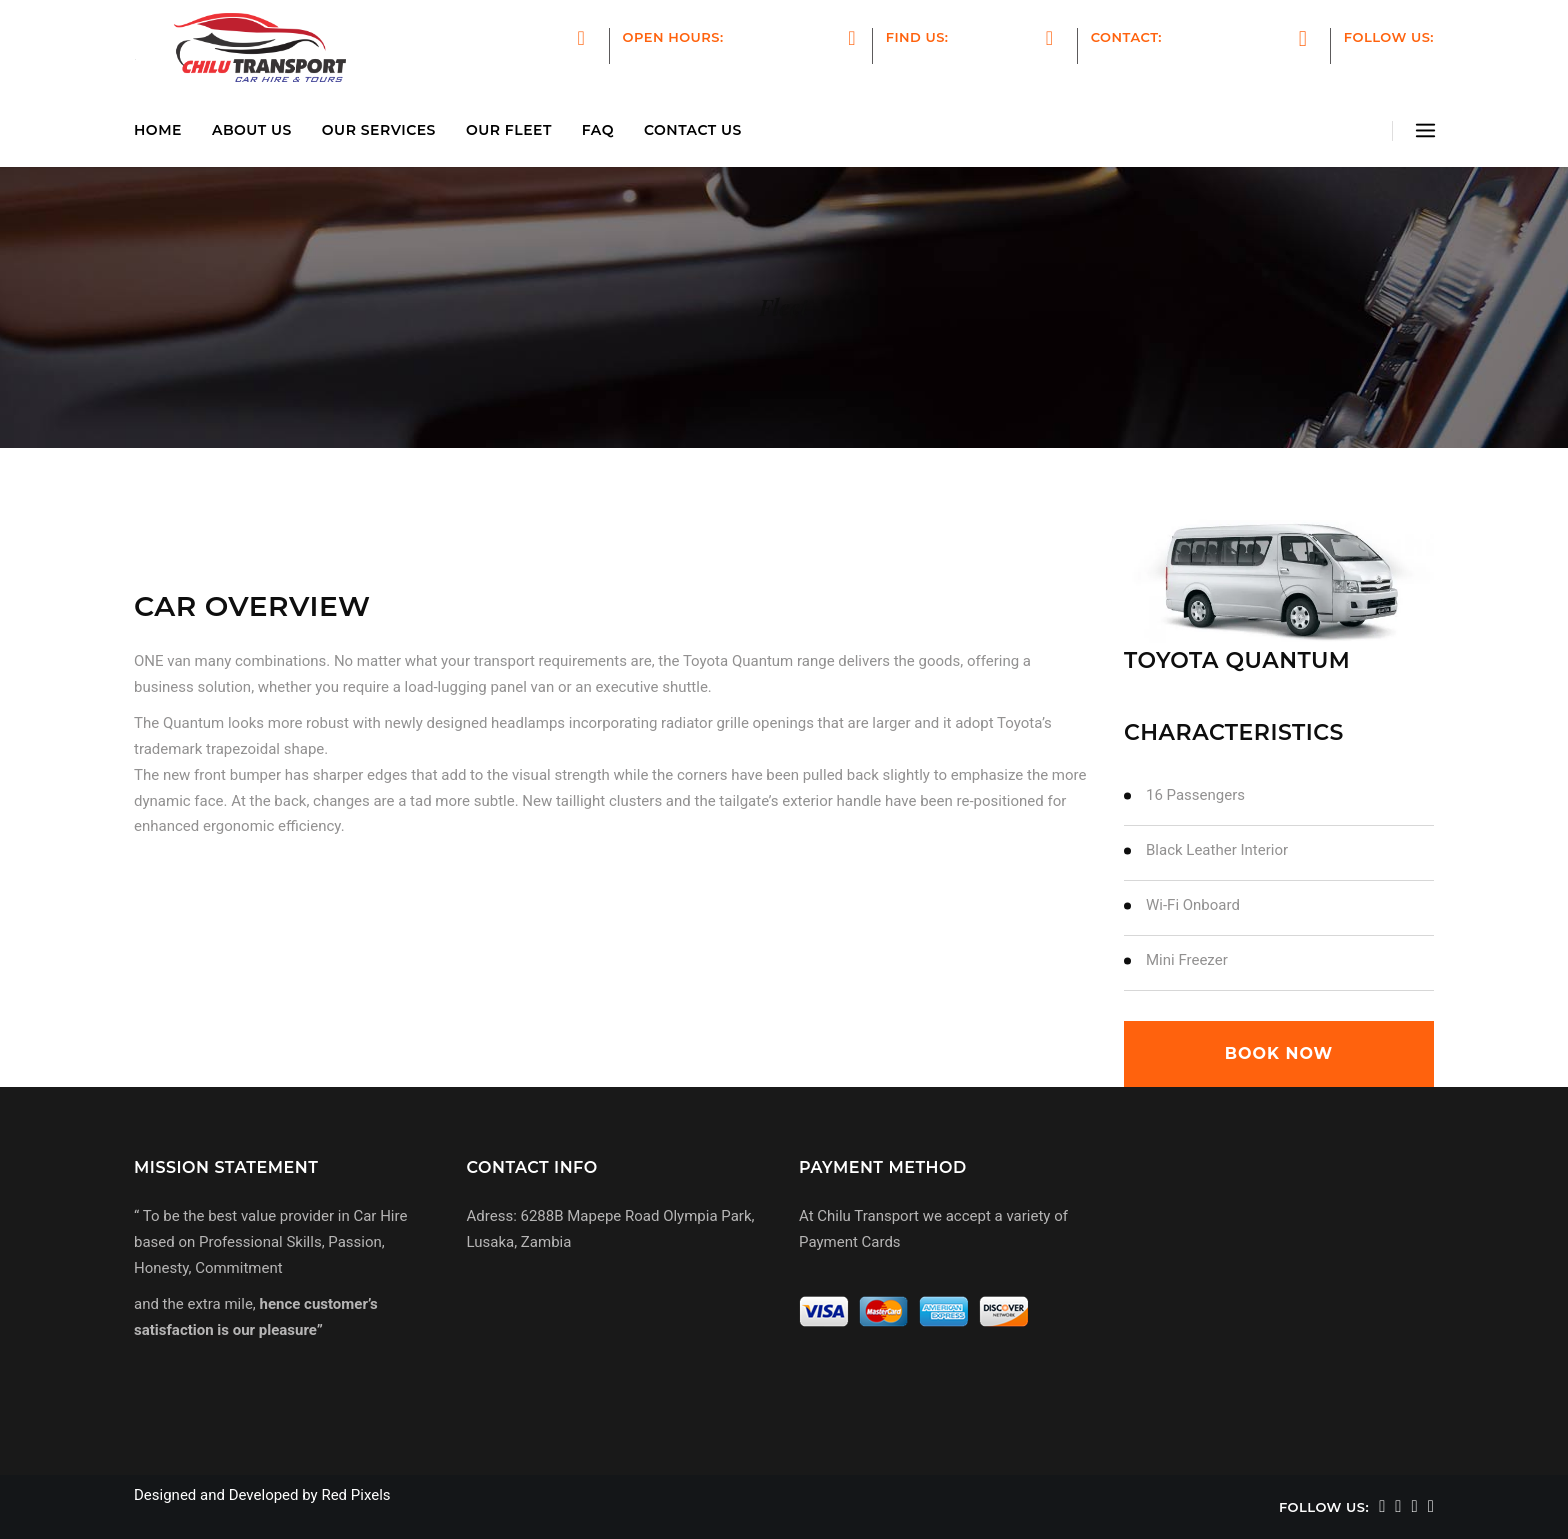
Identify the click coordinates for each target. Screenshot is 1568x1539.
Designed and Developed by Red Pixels (262, 1495)
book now (1279, 1053)
